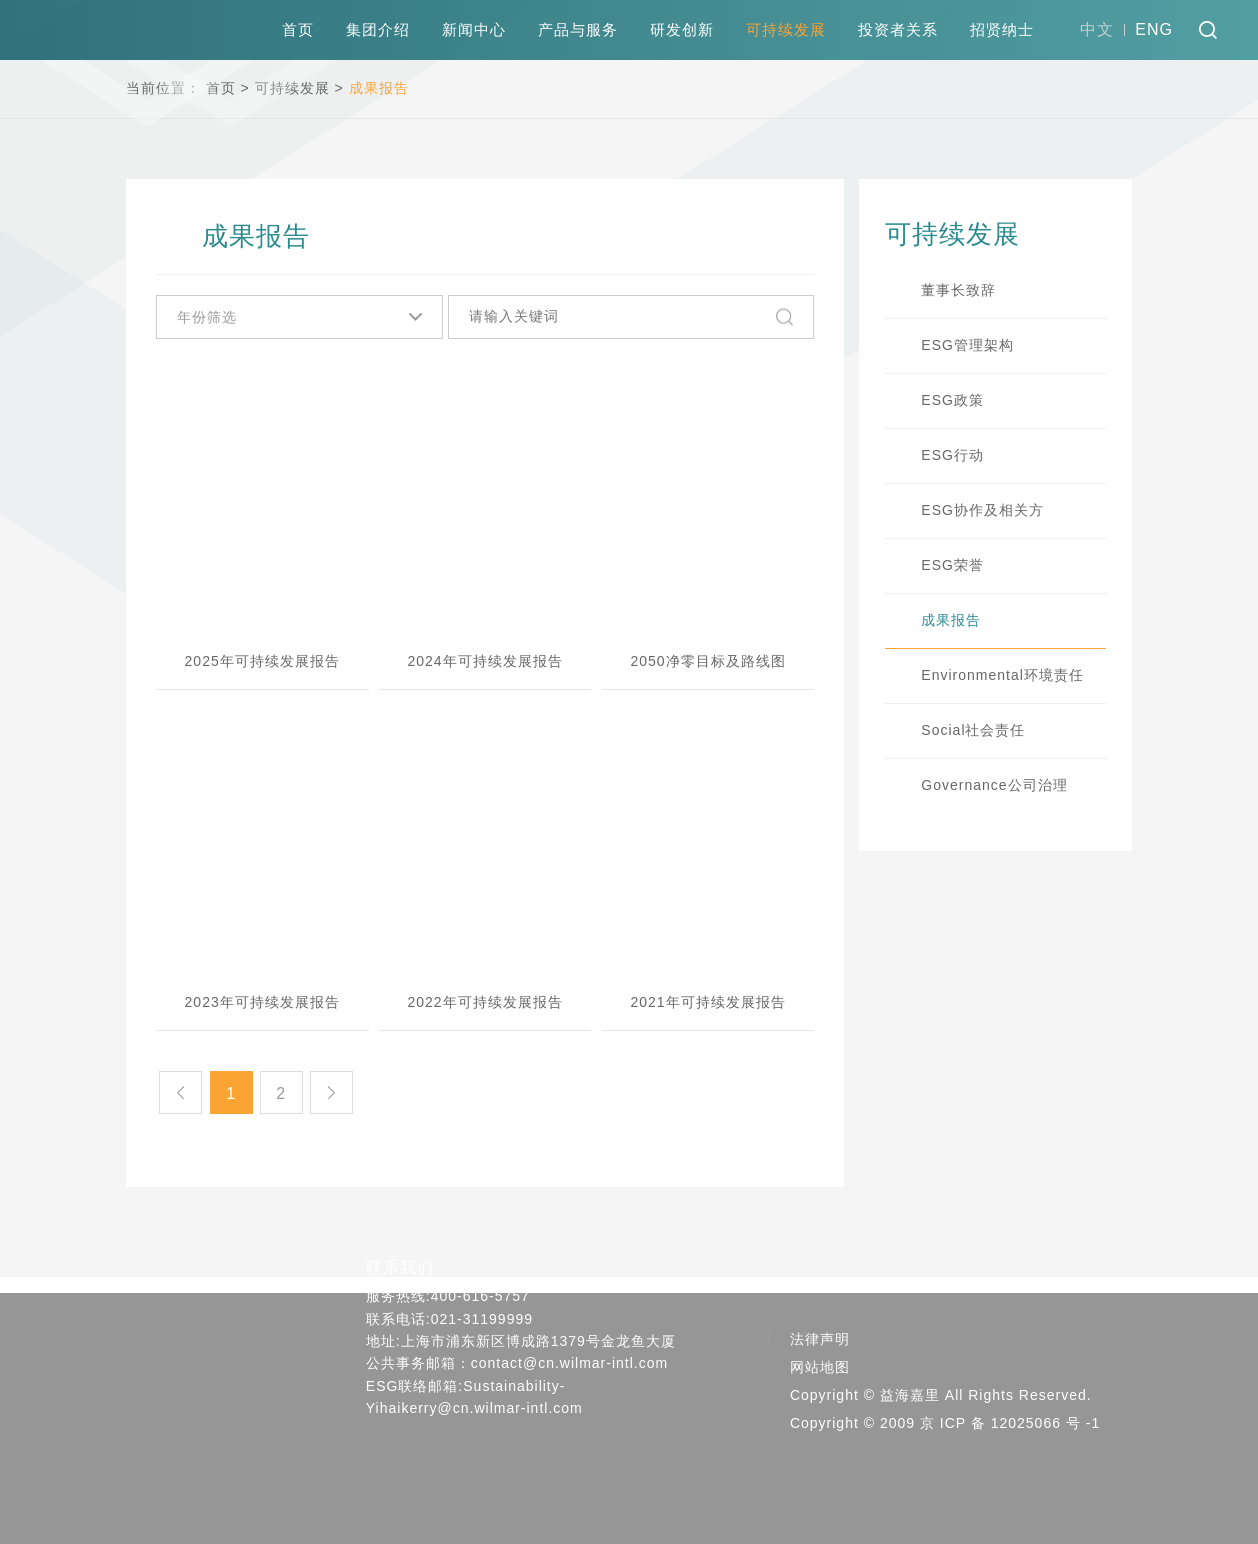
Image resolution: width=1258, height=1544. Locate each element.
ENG (1154, 29)
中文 (1097, 29)
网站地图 (820, 1368)
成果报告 (379, 88)
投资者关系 (898, 29)
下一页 (338, 1093)
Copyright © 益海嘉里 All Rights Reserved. (941, 1396)
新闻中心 (474, 29)
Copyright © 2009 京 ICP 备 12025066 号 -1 (945, 1424)
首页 (298, 29)
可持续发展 (786, 29)
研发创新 (682, 29)
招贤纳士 (1002, 29)
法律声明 (820, 1340)
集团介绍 (378, 29)
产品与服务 (578, 29)
